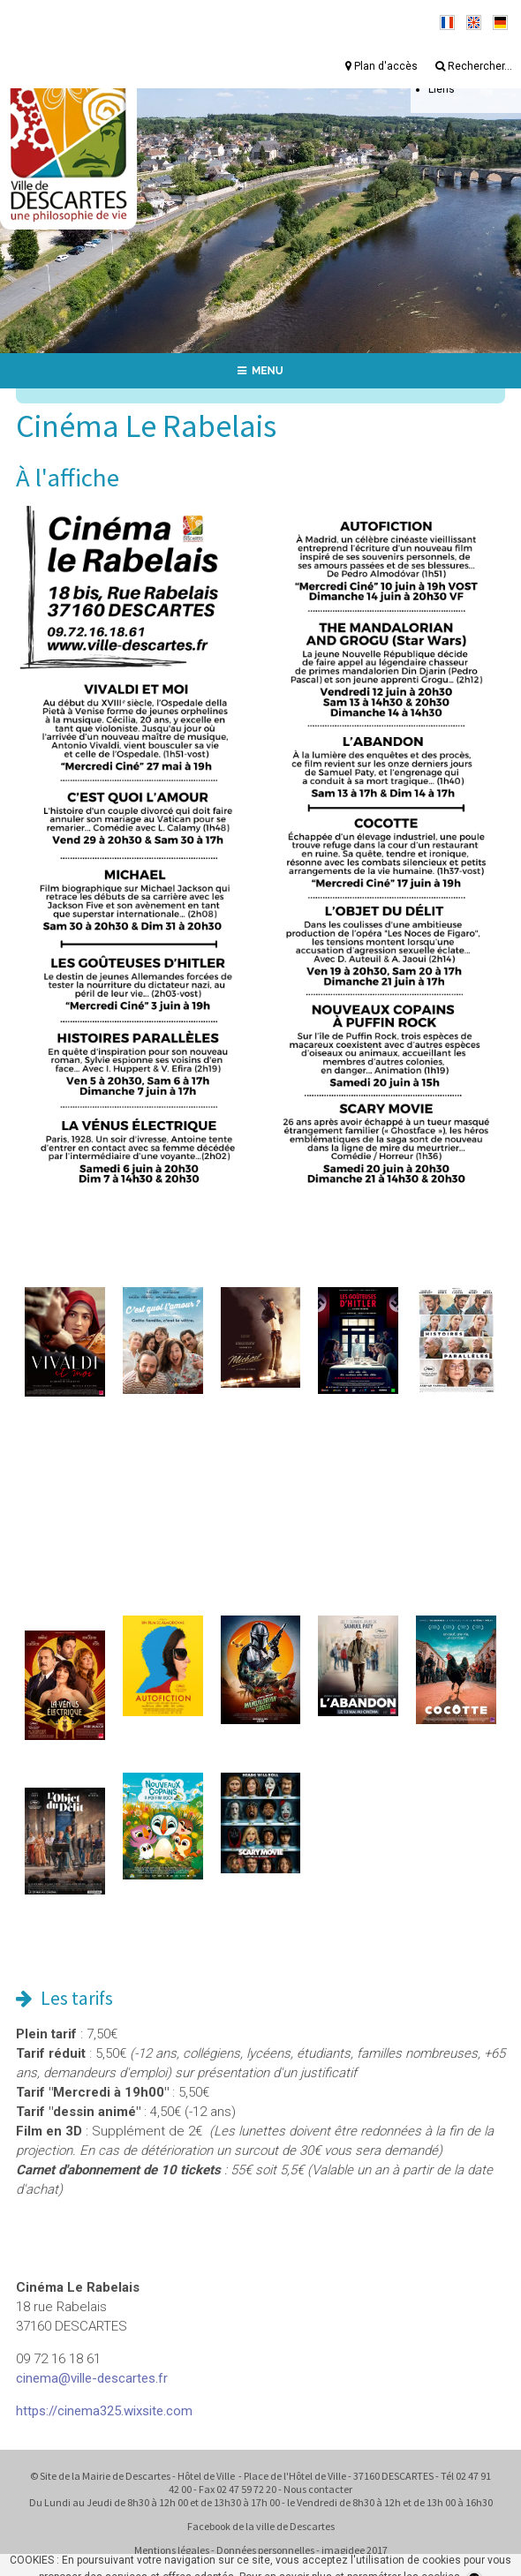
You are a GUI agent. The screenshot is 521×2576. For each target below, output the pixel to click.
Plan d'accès (381, 66)
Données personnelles (265, 2550)
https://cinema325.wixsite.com (104, 2411)
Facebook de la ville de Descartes (261, 2526)
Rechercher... (473, 66)
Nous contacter (317, 2489)
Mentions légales (171, 2550)
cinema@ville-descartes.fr (92, 2378)
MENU (260, 371)
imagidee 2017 (354, 2550)
